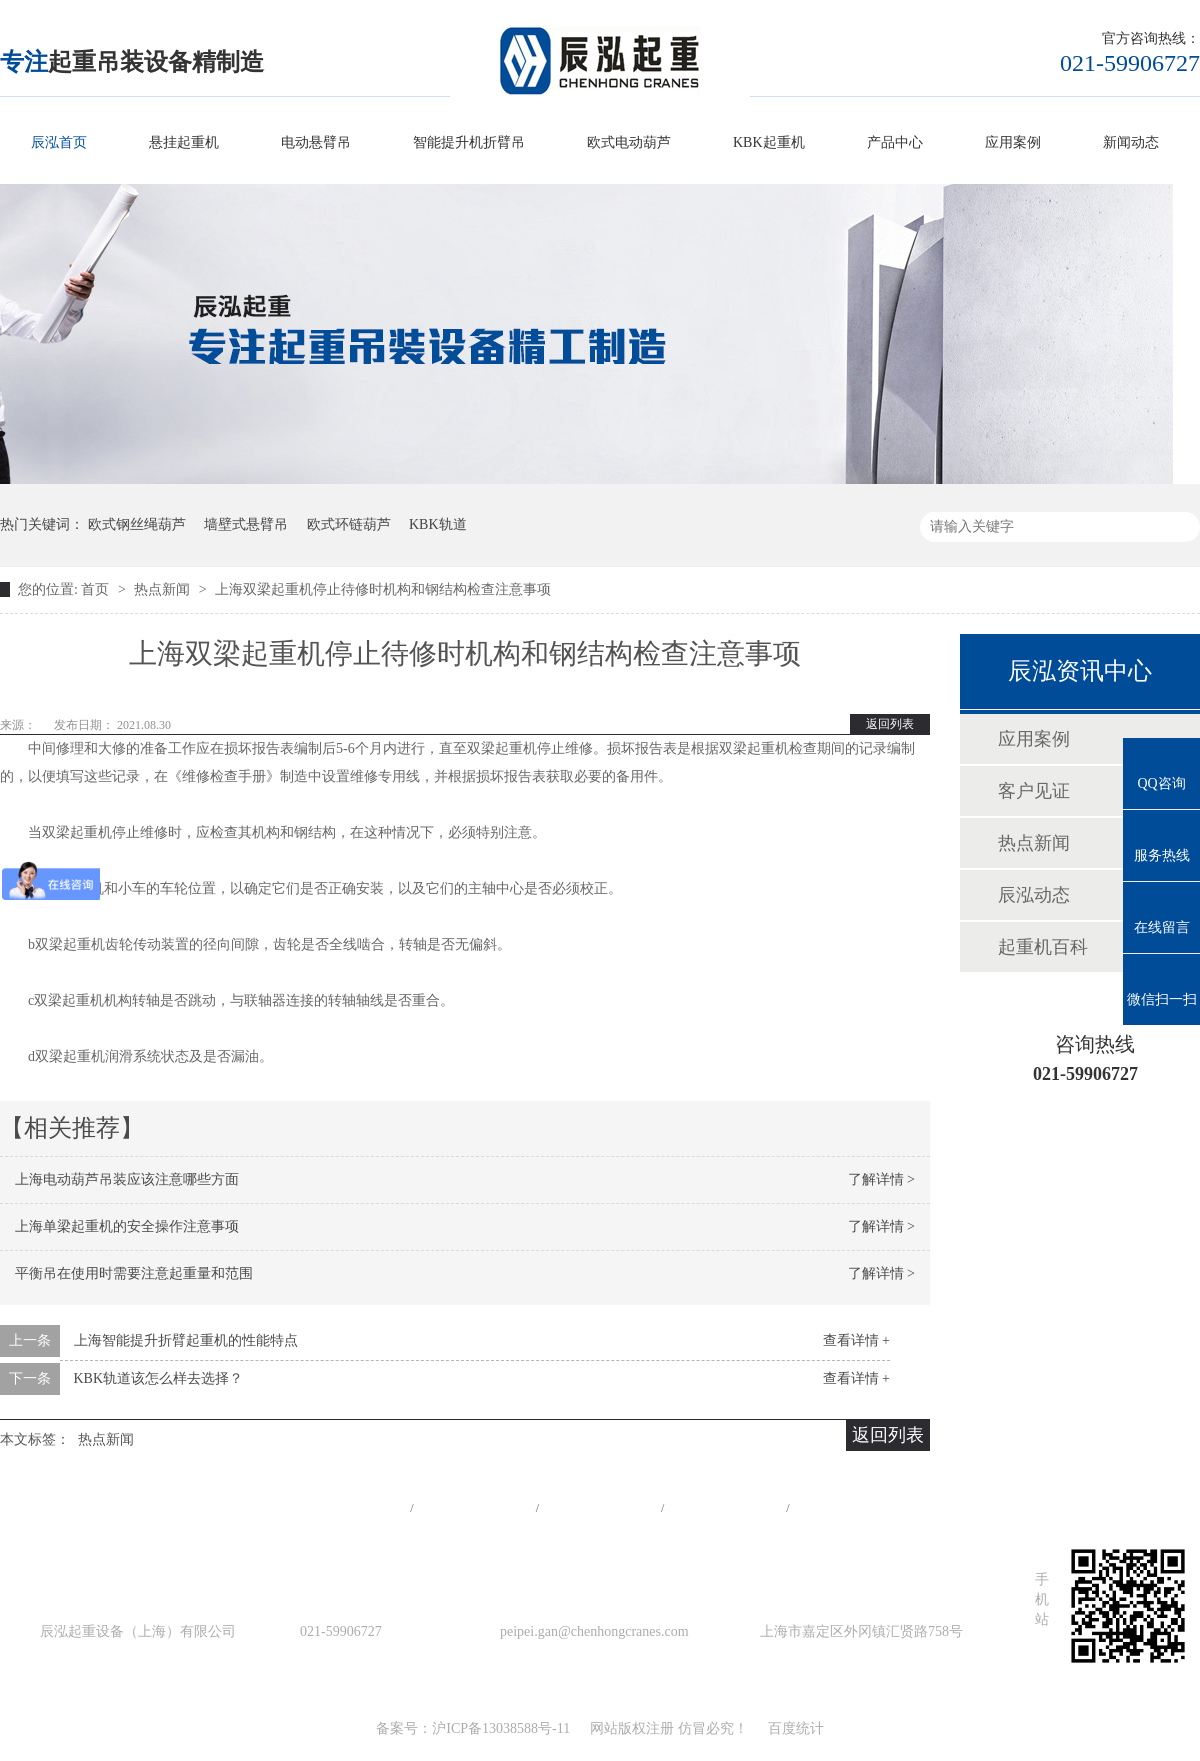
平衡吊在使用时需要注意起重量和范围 (134, 1273)
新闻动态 (1131, 142)
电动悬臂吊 (316, 142)
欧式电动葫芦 (629, 142)
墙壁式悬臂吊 (246, 524)
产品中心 (895, 142)
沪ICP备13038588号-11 (501, 1728)
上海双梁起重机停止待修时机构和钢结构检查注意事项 (383, 589)
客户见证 (1034, 791)
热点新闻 (164, 589)
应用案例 (1013, 142)
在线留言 (851, 1507)
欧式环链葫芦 (349, 524)
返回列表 (890, 724)
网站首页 (349, 1507)
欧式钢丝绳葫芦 (137, 524)
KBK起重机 (769, 142)
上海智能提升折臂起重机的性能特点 (186, 1340)
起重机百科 (1043, 947)
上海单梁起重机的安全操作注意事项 (127, 1226)
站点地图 (725, 1507)
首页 (97, 589)
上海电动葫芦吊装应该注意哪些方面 (127, 1179)
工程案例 (600, 1507)
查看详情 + (856, 1340)
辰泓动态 (1034, 895)
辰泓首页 (59, 142)
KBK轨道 (438, 524)
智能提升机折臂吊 (469, 142)
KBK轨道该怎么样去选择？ (159, 1378)
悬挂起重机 (184, 142)
